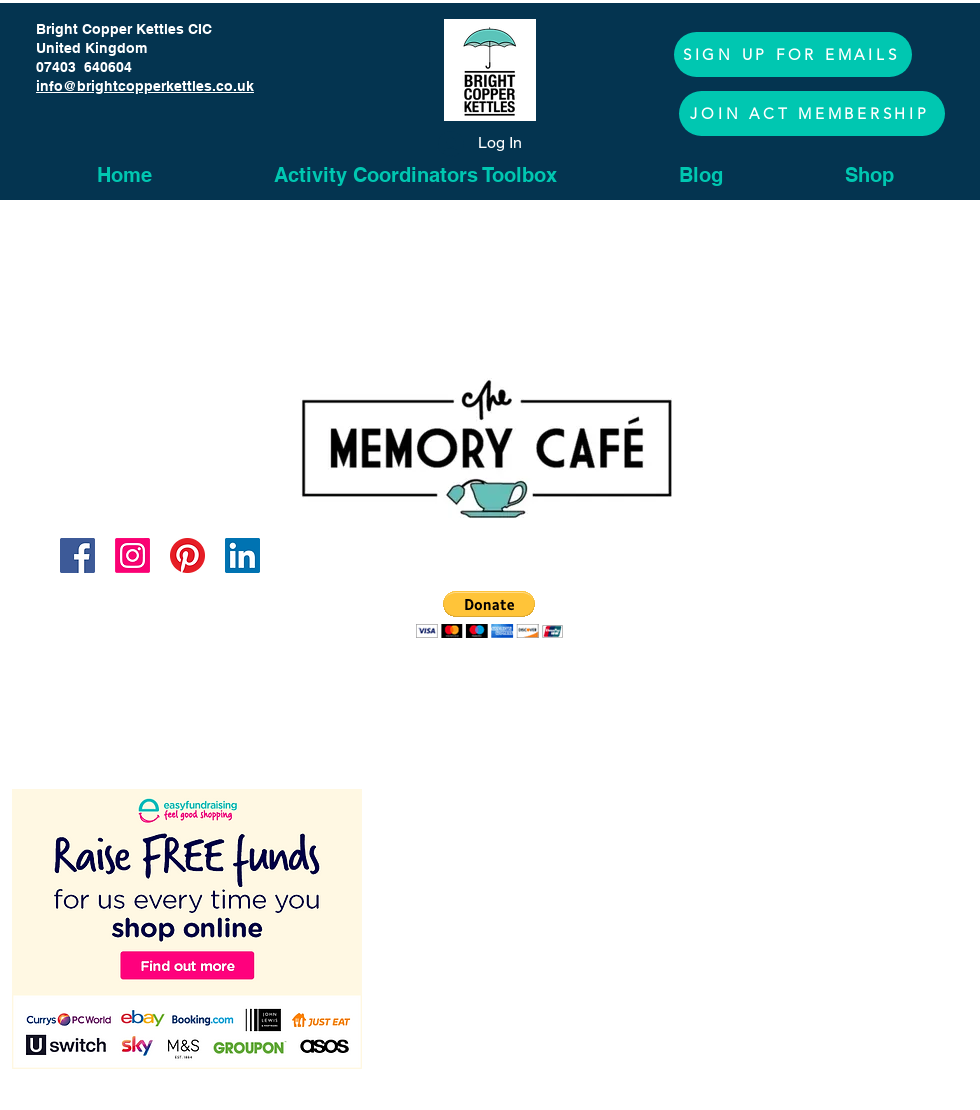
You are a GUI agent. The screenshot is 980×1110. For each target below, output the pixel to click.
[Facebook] (77, 555)
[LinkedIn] (242, 555)
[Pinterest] (187, 555)
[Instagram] (132, 555)
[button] (793, 54)
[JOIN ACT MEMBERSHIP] (812, 113)
